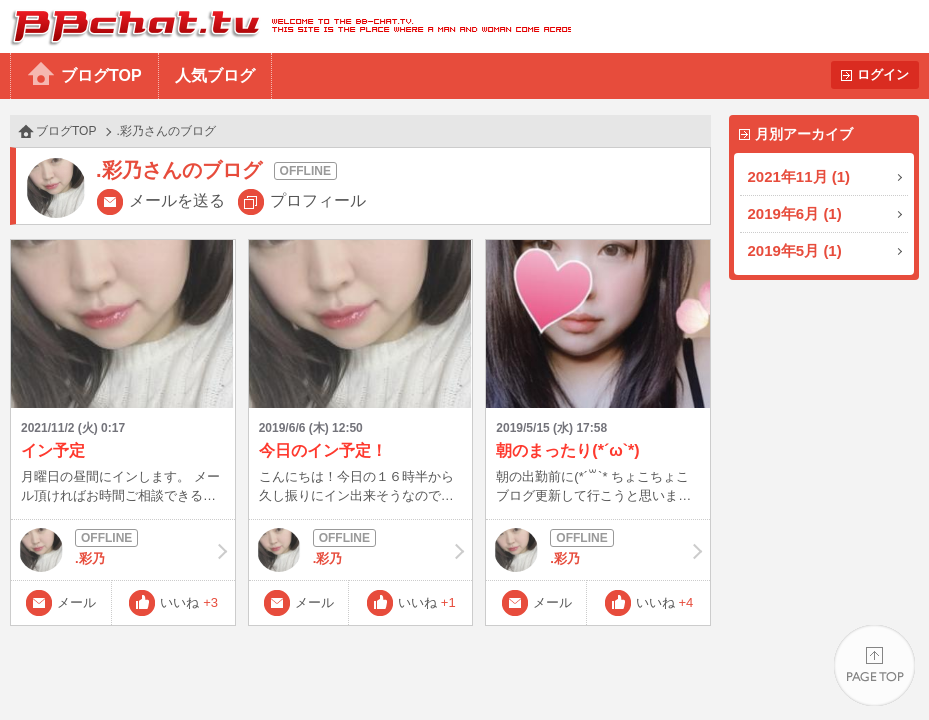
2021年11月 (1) (799, 176)
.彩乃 (123, 550)
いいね (189, 602)
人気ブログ (215, 75)
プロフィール (318, 200)
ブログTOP (101, 75)
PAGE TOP (874, 665)
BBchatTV (285, 26)
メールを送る (177, 200)
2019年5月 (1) (795, 250)
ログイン (883, 74)
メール (76, 602)
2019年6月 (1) (795, 213)
